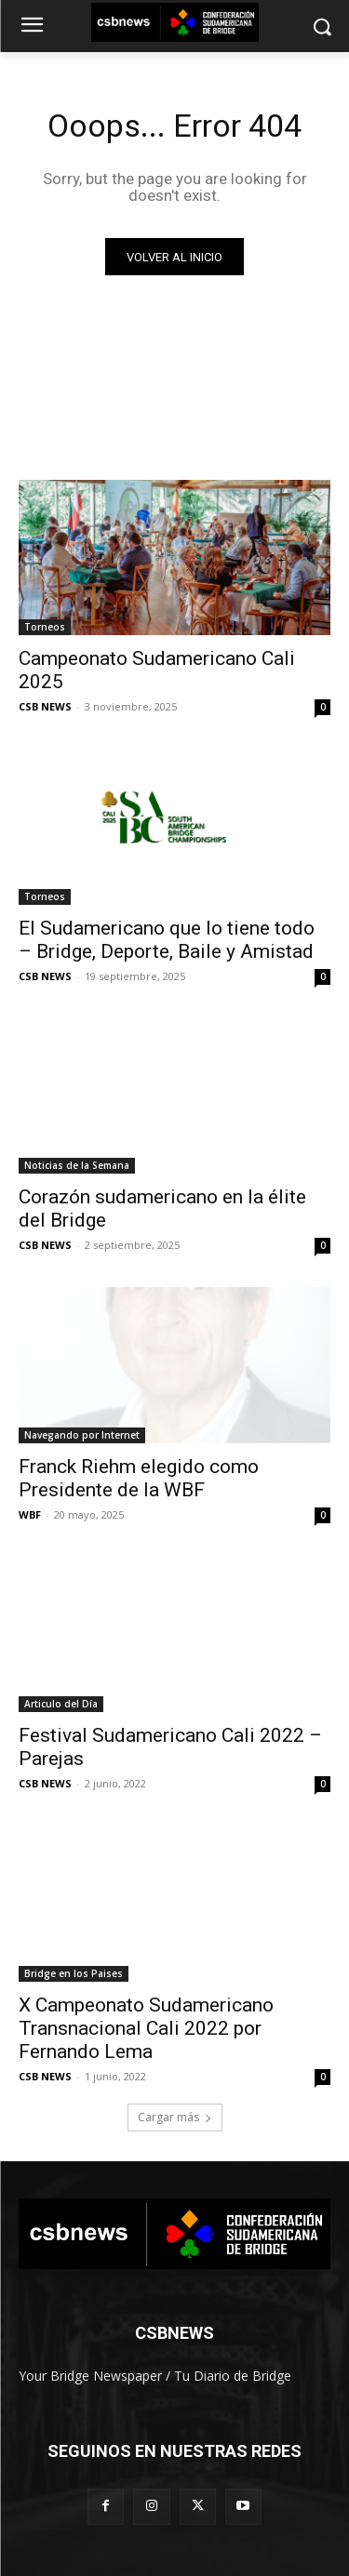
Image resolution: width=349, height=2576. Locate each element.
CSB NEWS (45, 706)
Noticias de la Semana (76, 1165)
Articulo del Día (61, 1703)
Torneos (44, 626)
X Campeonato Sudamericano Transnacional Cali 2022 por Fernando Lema (146, 2028)
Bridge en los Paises (73, 1973)
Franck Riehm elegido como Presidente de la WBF (139, 1478)
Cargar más (175, 2117)
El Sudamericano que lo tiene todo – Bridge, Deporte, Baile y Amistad (167, 940)
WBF (30, 1514)
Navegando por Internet (82, 1434)
